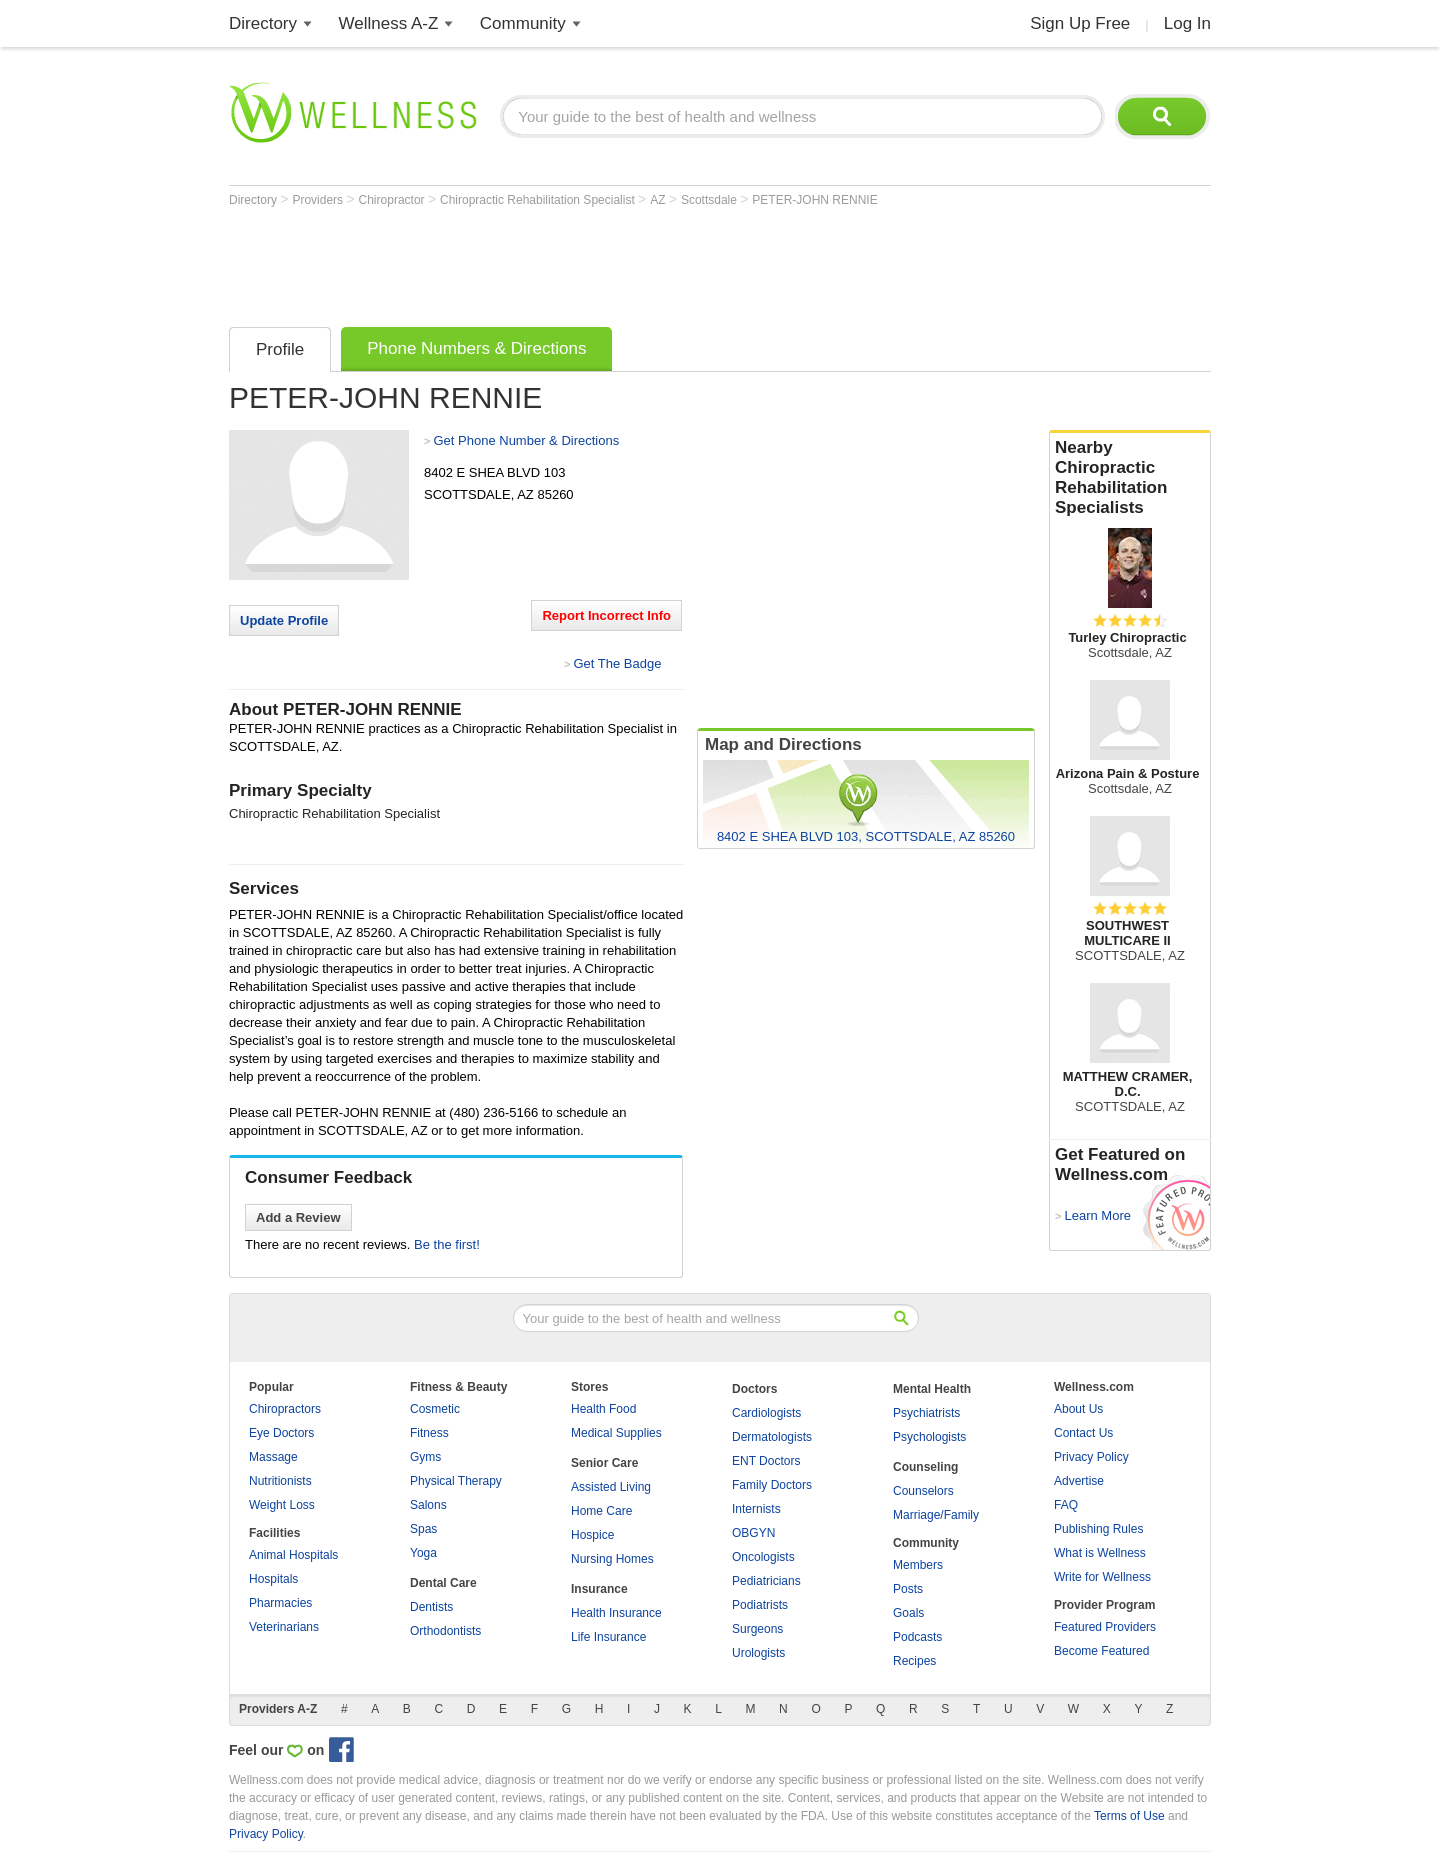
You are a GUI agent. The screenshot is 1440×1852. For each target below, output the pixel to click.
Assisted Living (611, 1487)
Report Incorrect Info (606, 615)
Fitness (429, 1433)
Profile (280, 349)
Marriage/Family (936, 1515)
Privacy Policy (1091, 1457)
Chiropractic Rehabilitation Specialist (539, 200)
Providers (319, 200)
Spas (423, 1529)
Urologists (758, 1653)
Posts (908, 1589)
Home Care (601, 1511)
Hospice (592, 1535)
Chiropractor (393, 200)
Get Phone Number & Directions (526, 440)
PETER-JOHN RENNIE (814, 200)
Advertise (1079, 1481)
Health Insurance (616, 1613)
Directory (263, 23)
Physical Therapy (456, 1481)
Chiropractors (285, 1409)
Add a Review (298, 1217)
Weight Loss (282, 1505)
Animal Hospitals (293, 1555)
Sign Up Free (1080, 23)
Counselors (923, 1491)
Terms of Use (1129, 1816)
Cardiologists (766, 1413)
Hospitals (273, 1579)
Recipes (914, 1661)
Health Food (603, 1409)
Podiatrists (760, 1605)
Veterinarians (284, 1627)
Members (918, 1565)
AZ (659, 200)
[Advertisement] (593, 262)
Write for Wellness (1102, 1577)
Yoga (423, 1553)
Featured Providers (1105, 1627)
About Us (1078, 1409)
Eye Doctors (281, 1433)
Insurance (599, 1589)
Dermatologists (772, 1437)
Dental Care (443, 1583)
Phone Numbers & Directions (476, 348)
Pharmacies (280, 1603)
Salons (428, 1505)
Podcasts (917, 1637)
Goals (908, 1613)
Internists (756, 1509)
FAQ (1066, 1505)
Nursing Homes (612, 1559)
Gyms (425, 1457)
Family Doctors (772, 1485)
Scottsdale (710, 200)
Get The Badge (617, 663)
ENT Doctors (766, 1461)
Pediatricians (766, 1581)
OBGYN (753, 1533)
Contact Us (1083, 1433)
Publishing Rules (1098, 1529)
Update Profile (284, 620)
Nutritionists (280, 1481)
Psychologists (929, 1437)
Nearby (1130, 478)
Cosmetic (435, 1409)
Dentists (431, 1607)
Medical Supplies (616, 1433)
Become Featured (1101, 1651)
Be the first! (447, 1244)
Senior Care (604, 1463)
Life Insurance (608, 1637)
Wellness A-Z (389, 23)
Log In (1187, 23)
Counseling (925, 1467)
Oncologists (763, 1557)
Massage (273, 1457)
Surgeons (757, 1629)
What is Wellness (1100, 1553)
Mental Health (932, 1389)
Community (523, 23)
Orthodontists (445, 1631)
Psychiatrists (926, 1413)
